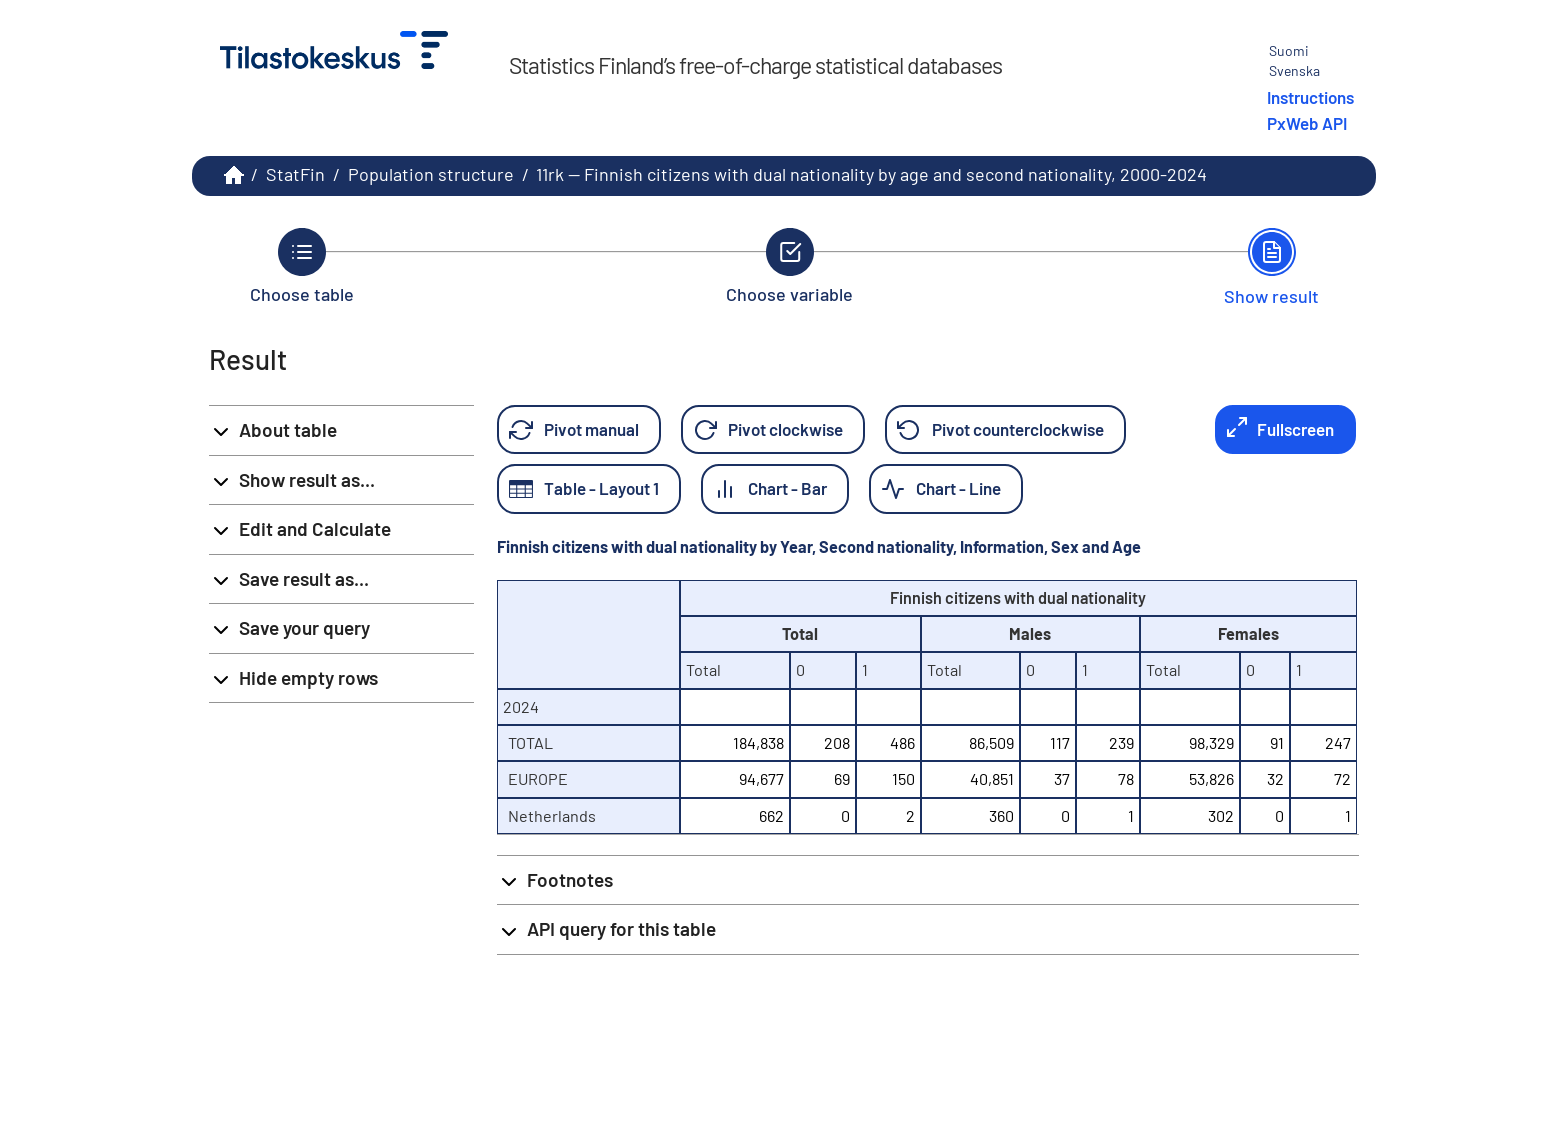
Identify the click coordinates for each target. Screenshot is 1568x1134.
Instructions (1310, 97)
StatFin (295, 174)
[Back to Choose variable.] (789, 266)
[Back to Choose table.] (302, 266)
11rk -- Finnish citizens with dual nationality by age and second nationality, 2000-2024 (871, 174)
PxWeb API (1307, 123)
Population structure (431, 174)
